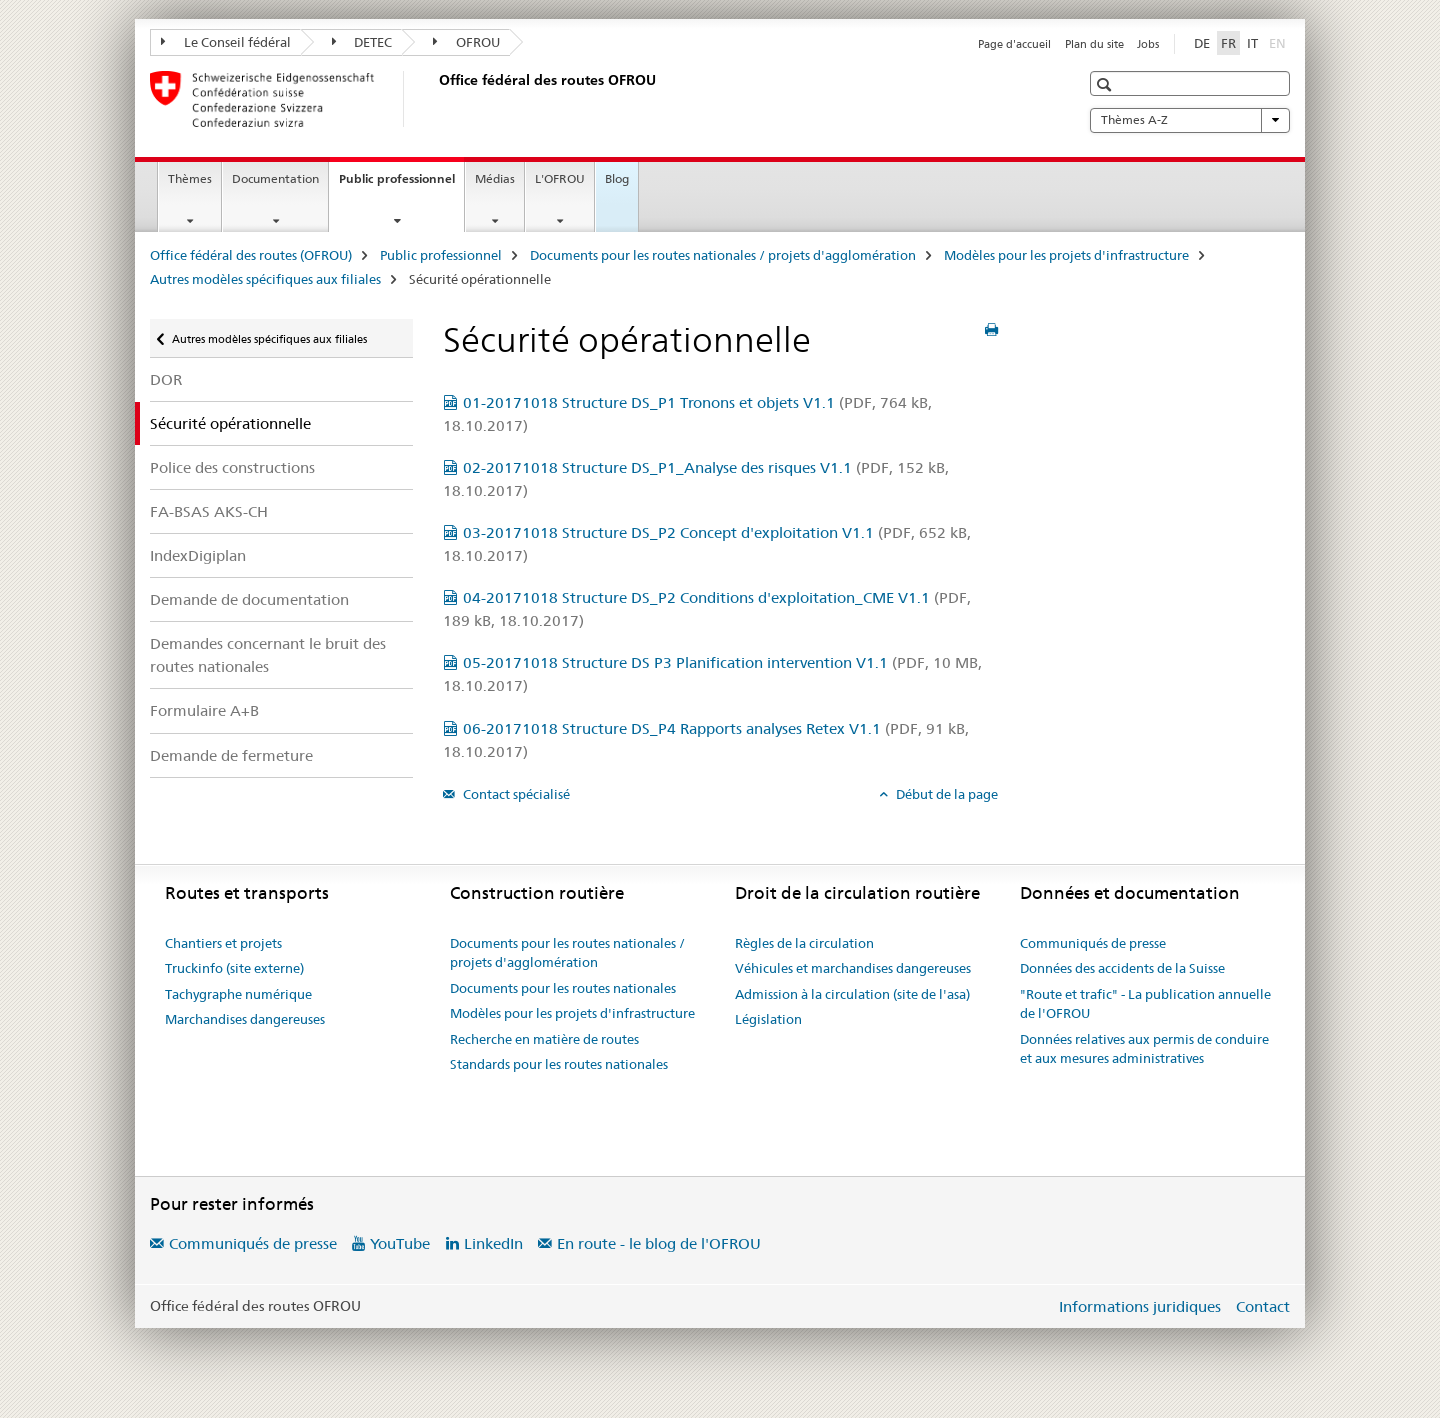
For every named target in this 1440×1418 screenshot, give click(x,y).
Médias (495, 178)
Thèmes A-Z (1190, 120)
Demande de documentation (249, 599)
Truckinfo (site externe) (234, 968)
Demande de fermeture (231, 755)
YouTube (400, 1243)
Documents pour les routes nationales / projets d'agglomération (723, 255)
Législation (768, 1019)
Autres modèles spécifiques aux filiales (265, 279)
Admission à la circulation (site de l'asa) (852, 994)
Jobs (1148, 44)
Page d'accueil (1014, 44)
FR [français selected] (1228, 43)
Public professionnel (401, 185)
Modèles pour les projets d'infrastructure (1066, 255)
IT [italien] (1252, 43)
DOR (166, 379)
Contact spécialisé (515, 794)
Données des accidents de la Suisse (1122, 968)
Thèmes (190, 178)
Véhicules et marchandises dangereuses (853, 968)
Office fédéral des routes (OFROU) (251, 255)
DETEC (362, 42)
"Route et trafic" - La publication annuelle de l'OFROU (1145, 1004)
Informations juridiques (1140, 1306)
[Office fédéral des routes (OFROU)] (435, 99)
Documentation (275, 178)
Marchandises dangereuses (245, 1019)
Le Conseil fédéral (226, 42)
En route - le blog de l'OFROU (659, 1243)
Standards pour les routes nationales (559, 1064)
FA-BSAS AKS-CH (209, 511)
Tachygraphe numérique (238, 994)
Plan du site (1094, 44)
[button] (1106, 84)
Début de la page (945, 794)
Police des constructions (232, 467)
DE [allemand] (1202, 43)
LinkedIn (493, 1243)
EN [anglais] (1279, 42)
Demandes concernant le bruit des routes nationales (268, 655)
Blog (617, 178)
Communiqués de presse (1093, 943)
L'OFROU (560, 178)
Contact (1263, 1306)
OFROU (466, 42)
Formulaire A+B (204, 710)
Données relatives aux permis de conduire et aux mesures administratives (1144, 1049)
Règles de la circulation (804, 943)
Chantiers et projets (223, 943)
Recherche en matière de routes (544, 1039)
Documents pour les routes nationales (563, 988)
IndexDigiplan (198, 555)
